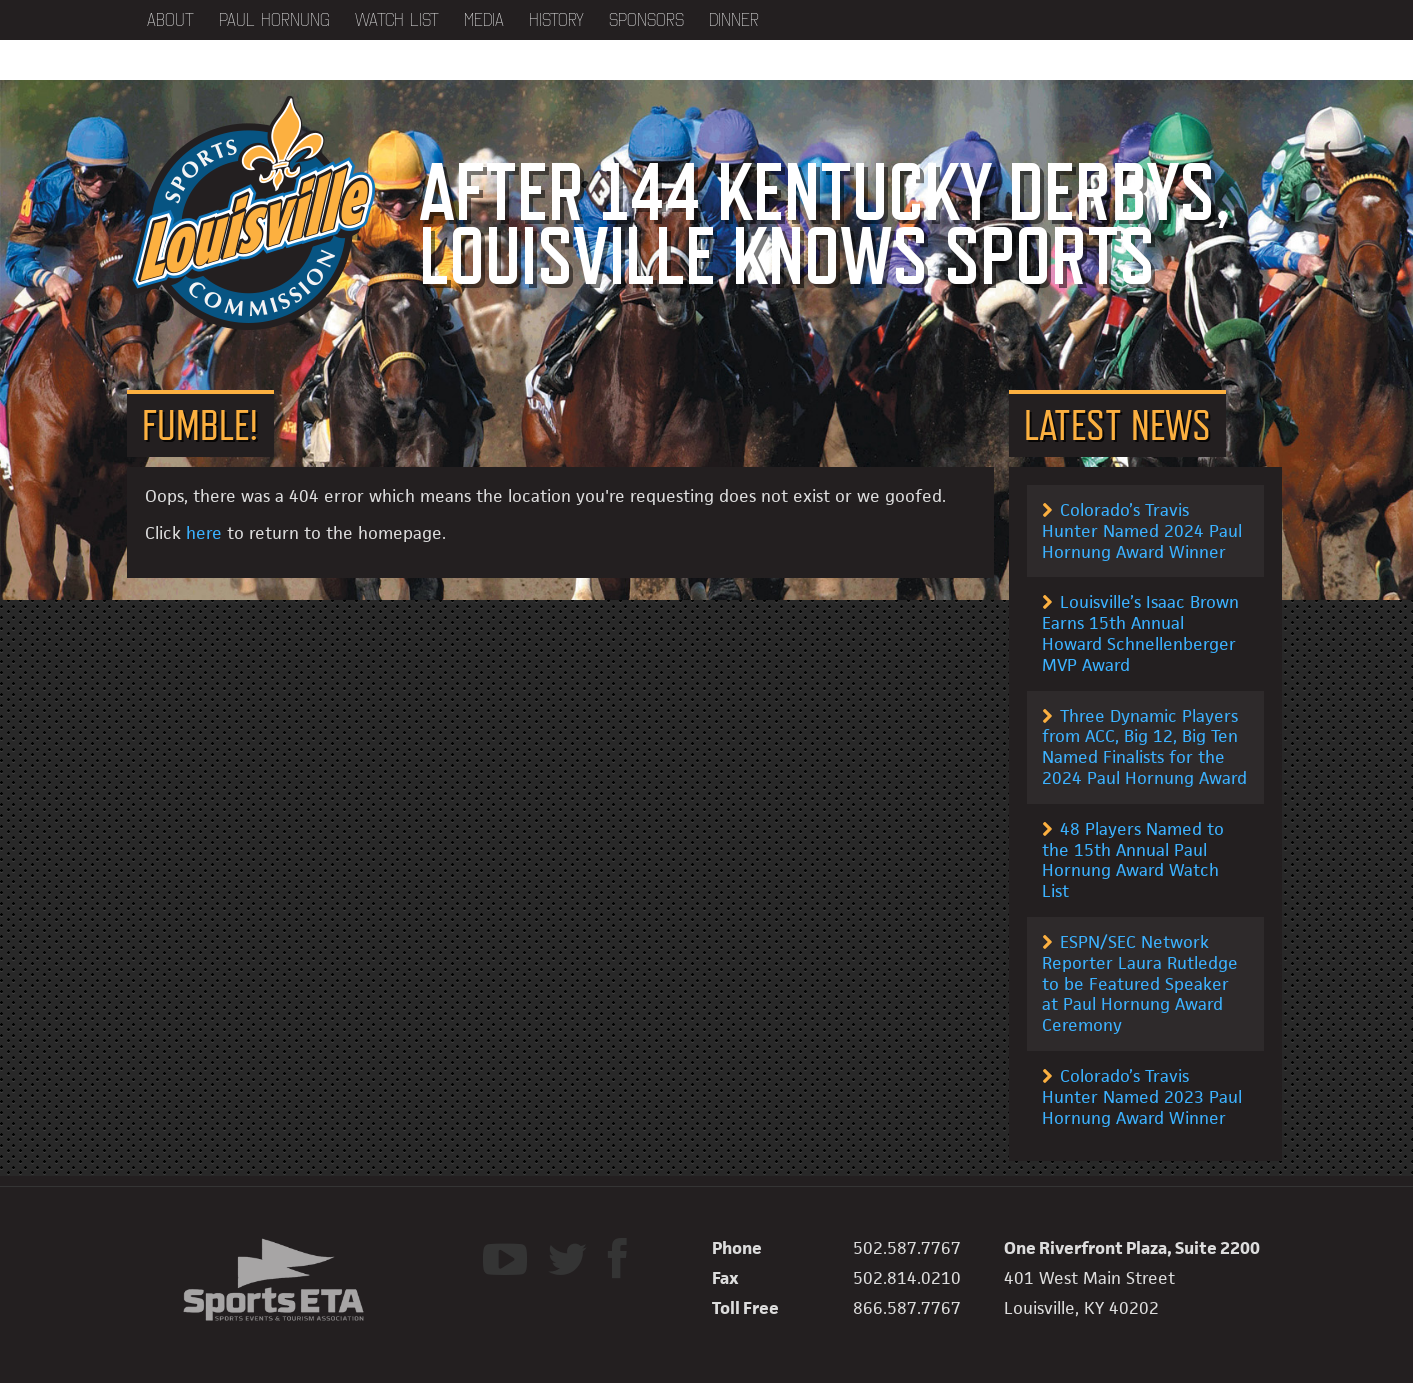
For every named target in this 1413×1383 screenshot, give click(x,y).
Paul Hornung (274, 20)
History (556, 20)
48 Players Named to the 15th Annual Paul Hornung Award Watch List (1133, 860)
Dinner (734, 20)
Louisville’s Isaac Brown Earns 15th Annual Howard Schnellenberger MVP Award (1140, 633)
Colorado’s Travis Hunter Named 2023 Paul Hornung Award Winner (1142, 1097)
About (170, 20)
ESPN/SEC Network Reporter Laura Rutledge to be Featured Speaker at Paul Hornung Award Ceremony (1140, 983)
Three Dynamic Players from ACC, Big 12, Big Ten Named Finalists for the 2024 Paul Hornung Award (1144, 747)
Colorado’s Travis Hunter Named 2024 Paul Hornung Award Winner (1142, 531)
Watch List (397, 20)
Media (484, 20)
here (204, 533)
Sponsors (646, 20)
